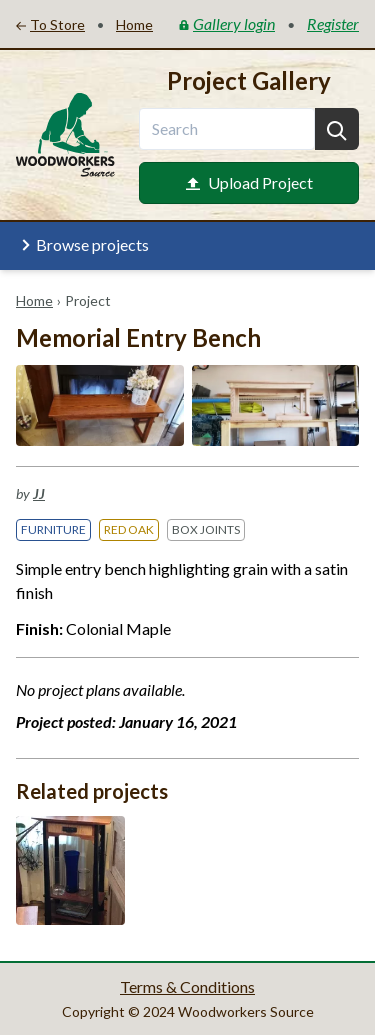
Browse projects (82, 245)
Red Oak (129, 529)
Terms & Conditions (187, 986)
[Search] (337, 129)
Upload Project (249, 182)
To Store (50, 24)
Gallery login (227, 23)
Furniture (53, 529)
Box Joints (206, 529)
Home (34, 300)
